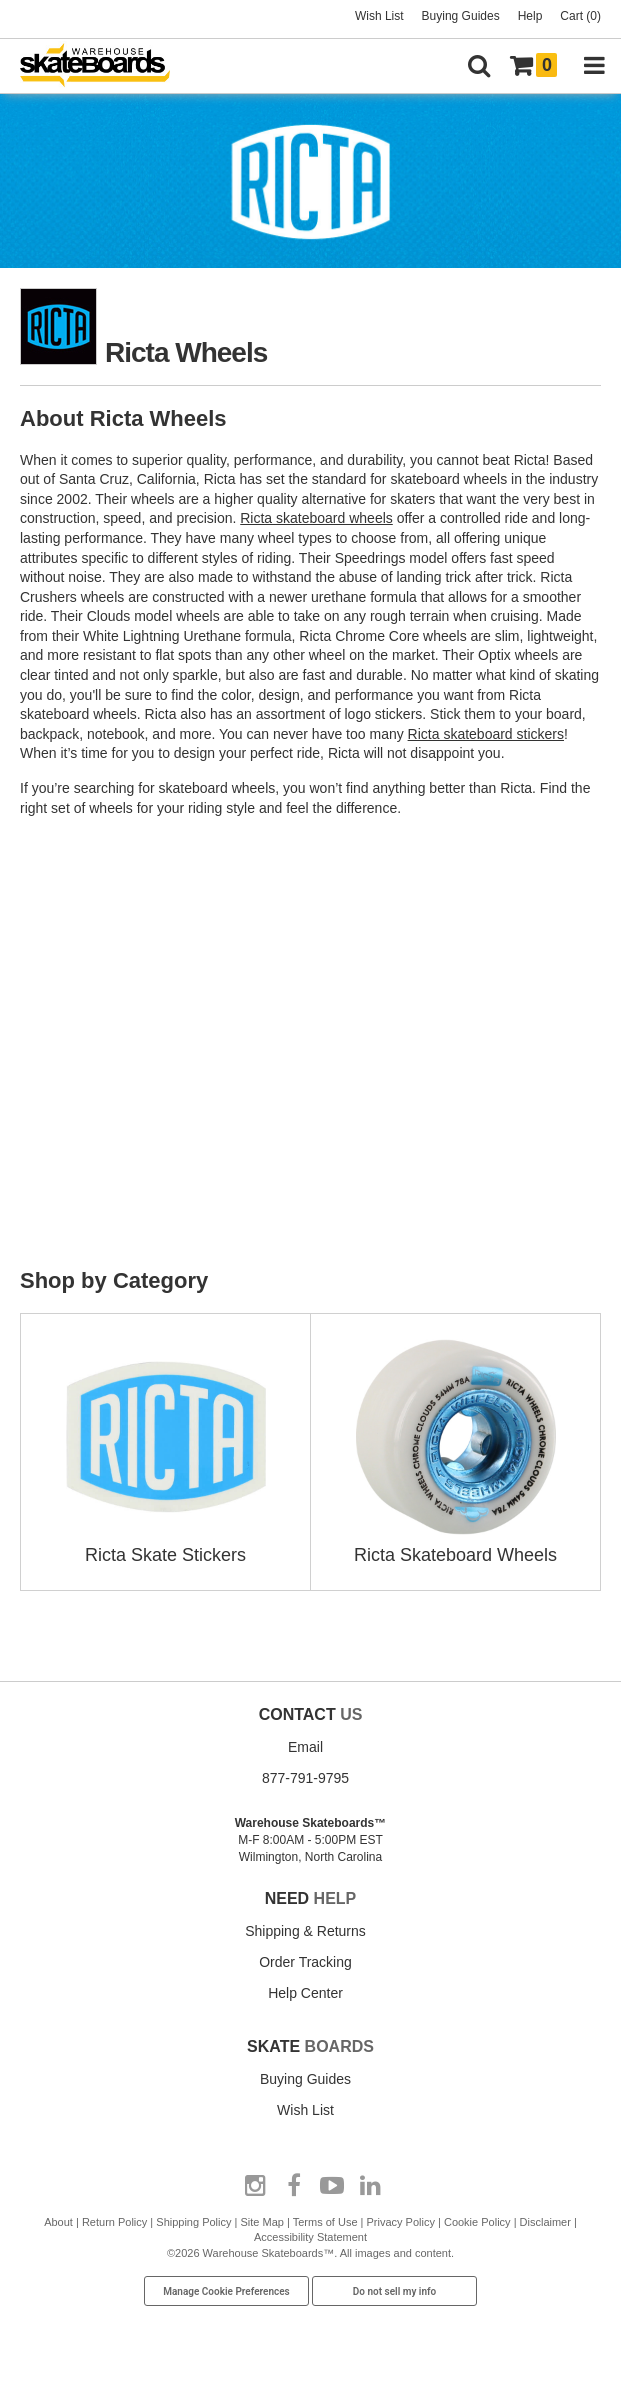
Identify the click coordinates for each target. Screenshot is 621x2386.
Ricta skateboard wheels (316, 518)
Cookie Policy (477, 2222)
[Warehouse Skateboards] (105, 66)
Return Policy (114, 2222)
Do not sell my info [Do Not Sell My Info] (395, 2291)
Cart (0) (580, 16)
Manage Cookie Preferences (226, 2291)
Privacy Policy (400, 2222)
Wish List (379, 16)
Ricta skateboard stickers (486, 734)
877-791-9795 (305, 1778)
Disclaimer (545, 2222)
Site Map (262, 2222)
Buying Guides (461, 16)
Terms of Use (325, 2222)
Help (530, 16)
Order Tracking (305, 1962)
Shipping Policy (193, 2222)
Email (305, 1747)
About (58, 2222)
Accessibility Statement (310, 2237)
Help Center (305, 1993)
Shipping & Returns (305, 1931)
